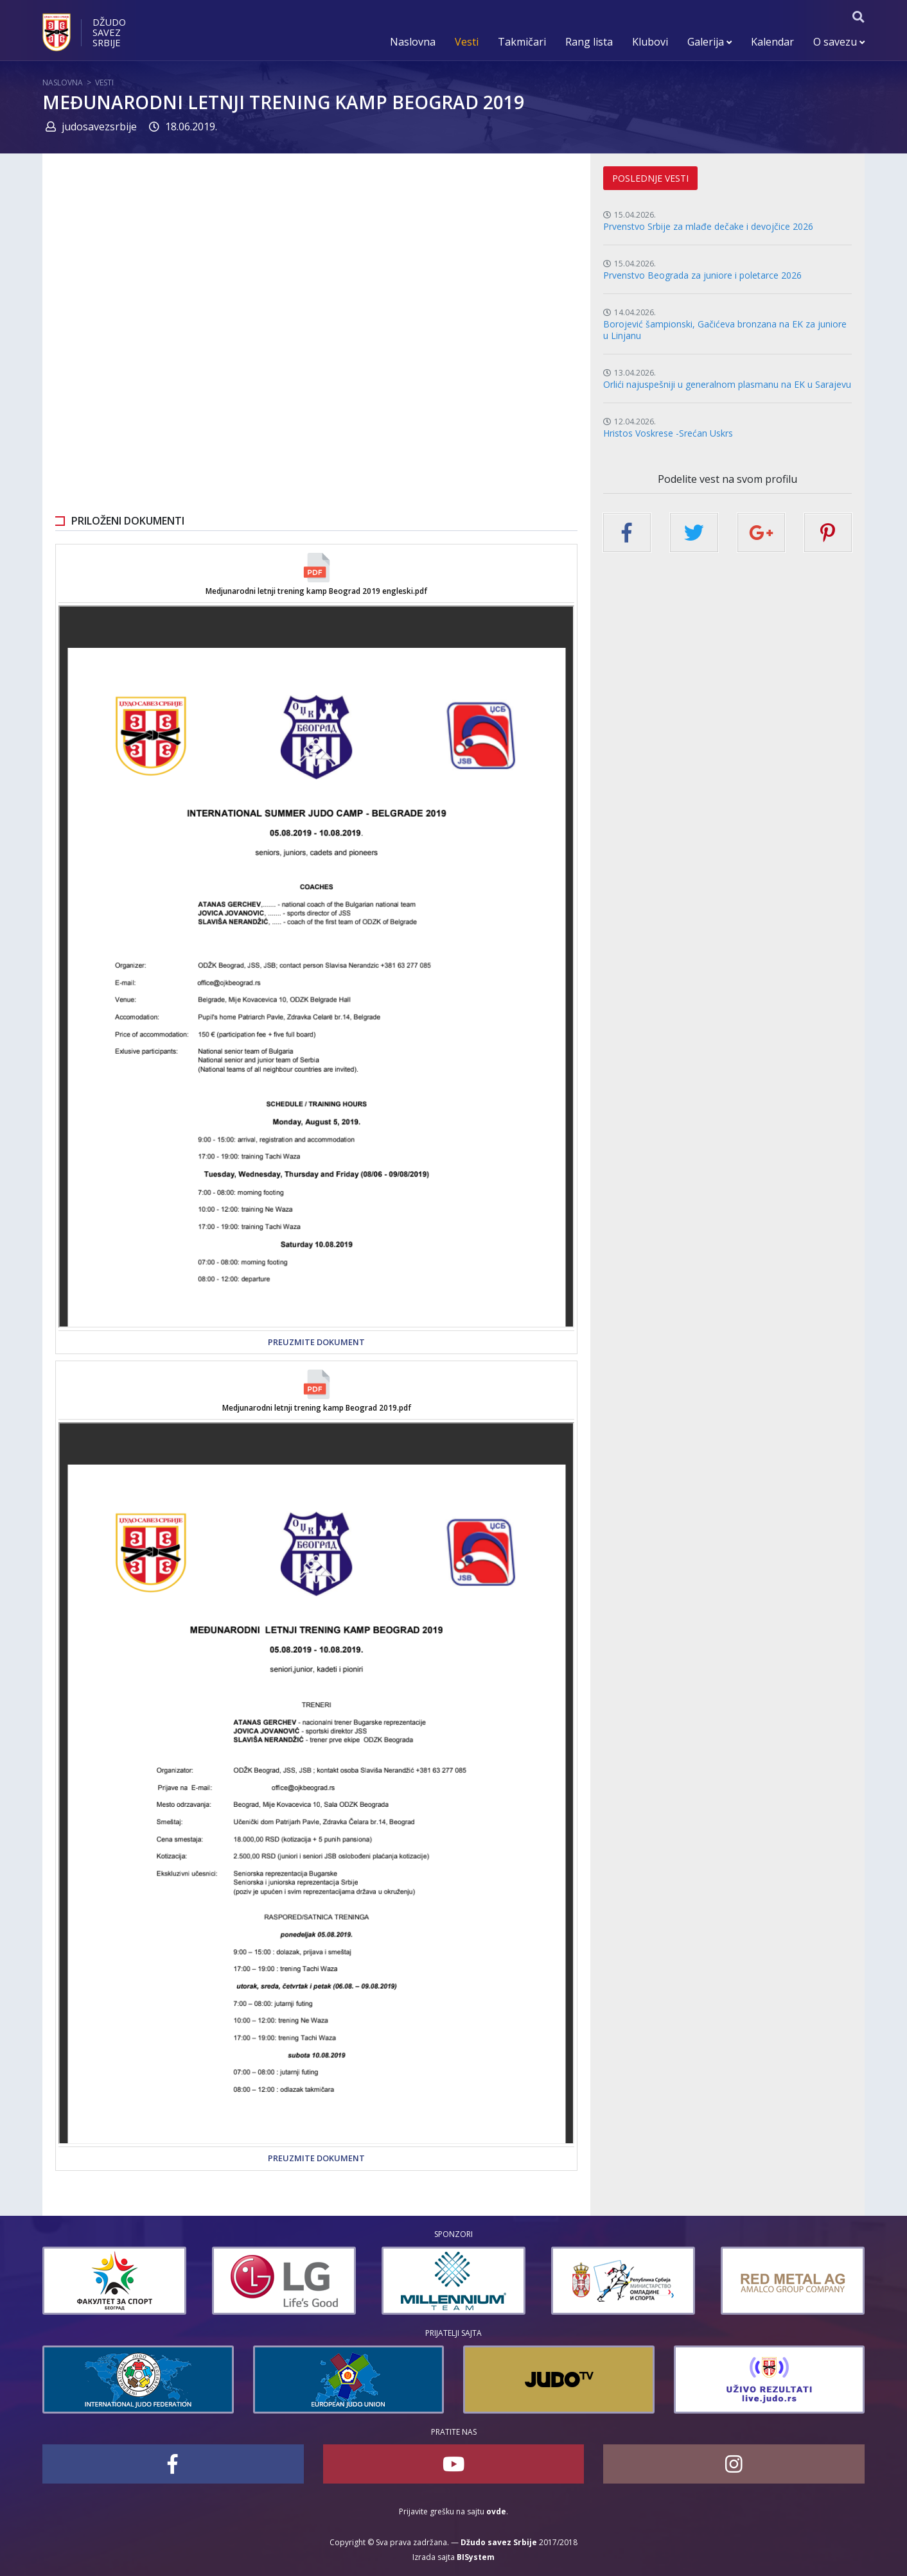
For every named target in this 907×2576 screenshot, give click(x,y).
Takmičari (522, 42)
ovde (496, 2511)
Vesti (467, 42)
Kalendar (772, 42)
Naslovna (413, 42)
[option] (114, 2281)
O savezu (839, 42)
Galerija (709, 42)
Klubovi (650, 42)
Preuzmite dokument (316, 1342)
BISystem (476, 2557)
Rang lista (589, 42)
